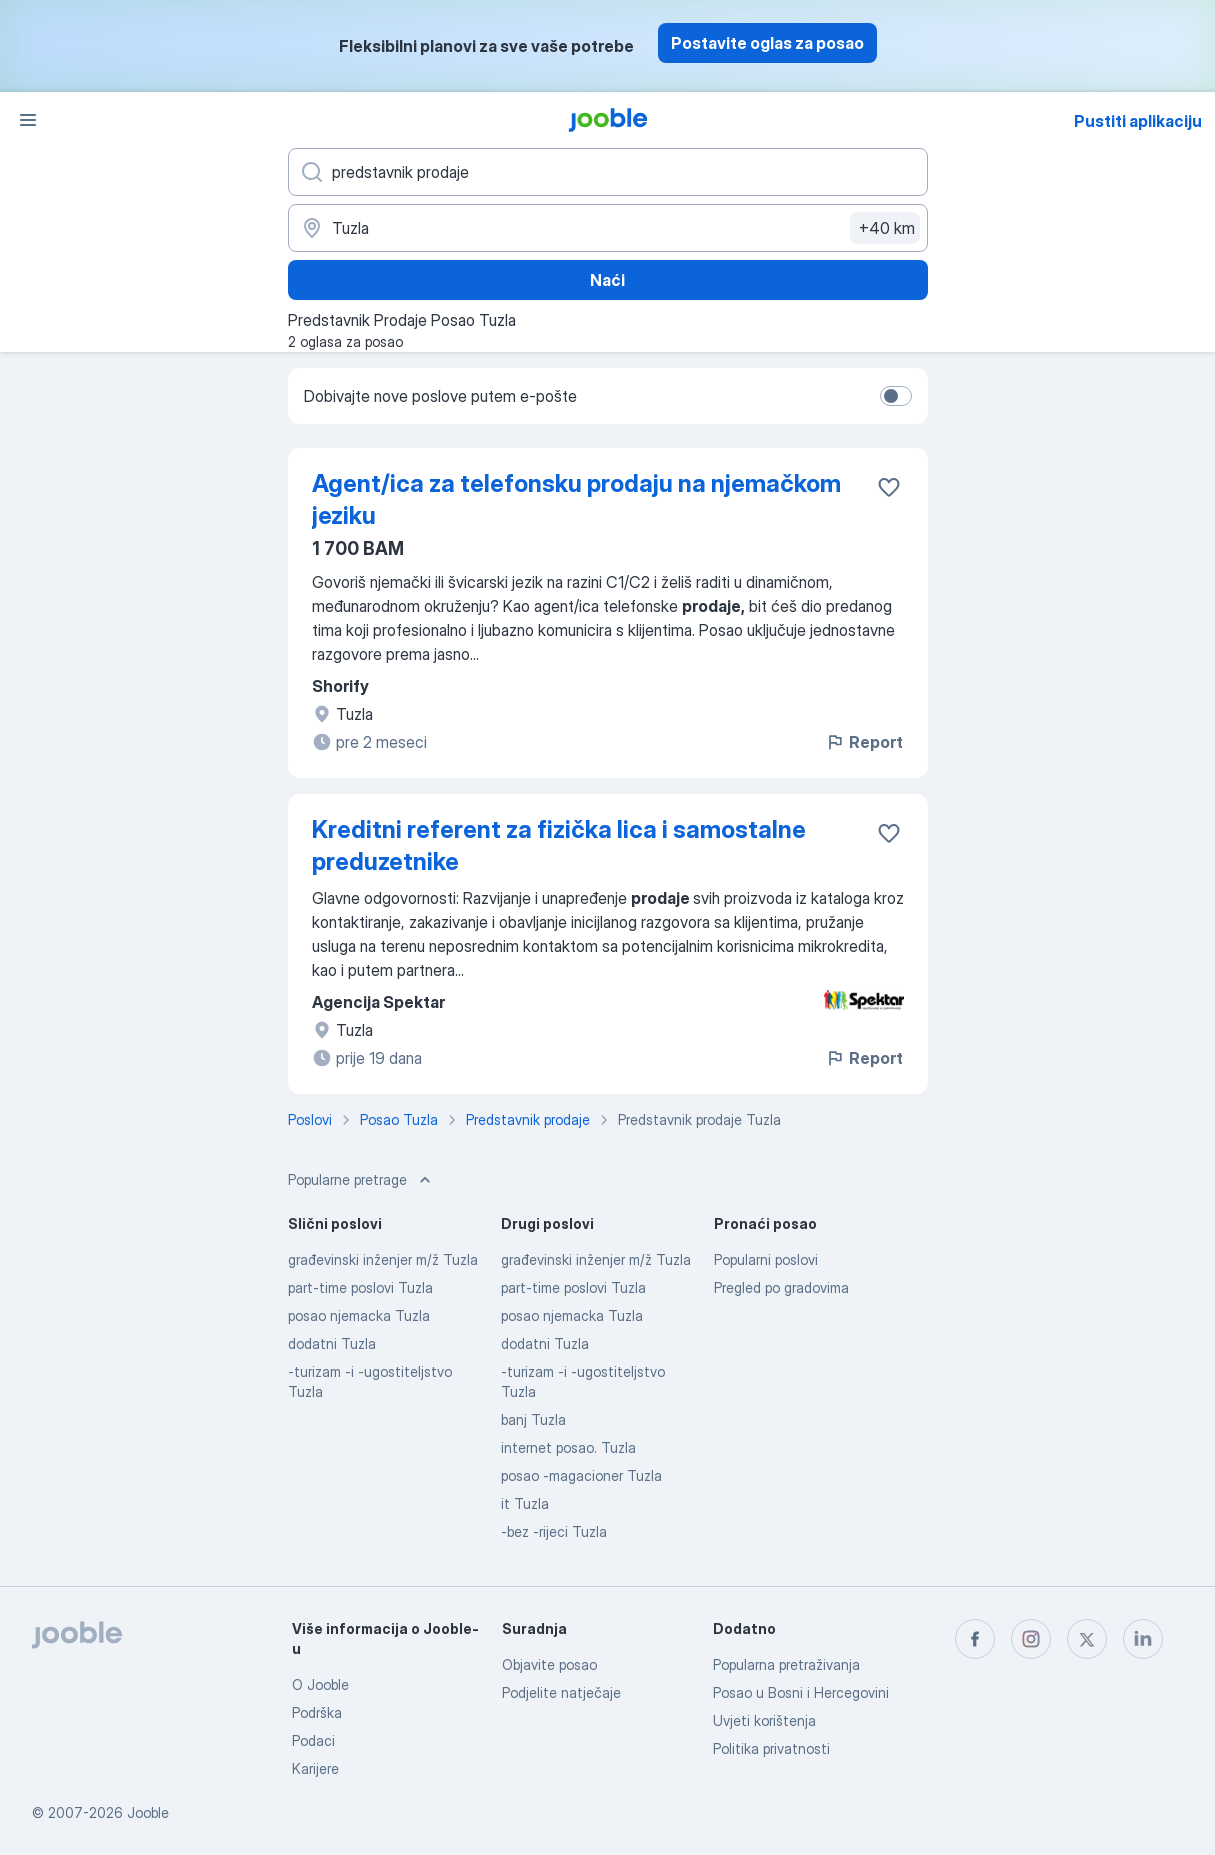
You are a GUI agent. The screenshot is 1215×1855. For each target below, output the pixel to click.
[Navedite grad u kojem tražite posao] (608, 228)
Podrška (317, 1712)
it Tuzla (525, 1503)
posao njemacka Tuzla (359, 1315)
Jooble (148, 1812)
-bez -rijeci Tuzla (554, 1531)
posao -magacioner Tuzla (581, 1475)
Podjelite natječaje (561, 1692)
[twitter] (1087, 1639)
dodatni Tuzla (332, 1343)
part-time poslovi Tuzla (360, 1287)
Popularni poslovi (766, 1259)
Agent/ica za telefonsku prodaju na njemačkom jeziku (576, 499)
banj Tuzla (533, 1419)
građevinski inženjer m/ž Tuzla (383, 1259)
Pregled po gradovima (781, 1287)
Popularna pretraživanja (786, 1664)
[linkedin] (1143, 1639)
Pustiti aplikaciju (1138, 121)
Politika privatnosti (771, 1748)
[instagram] (1031, 1639)
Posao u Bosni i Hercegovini (801, 1692)
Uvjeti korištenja (764, 1720)
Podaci (313, 1740)
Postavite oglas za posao (767, 43)
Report (864, 742)
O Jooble (320, 1684)
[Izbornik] (28, 120)
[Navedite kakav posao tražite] (608, 172)
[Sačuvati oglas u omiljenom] (889, 487)
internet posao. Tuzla (568, 1447)
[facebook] (975, 1639)
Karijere (315, 1768)
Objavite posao (549, 1664)
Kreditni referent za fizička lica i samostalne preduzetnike (559, 845)
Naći (607, 280)
